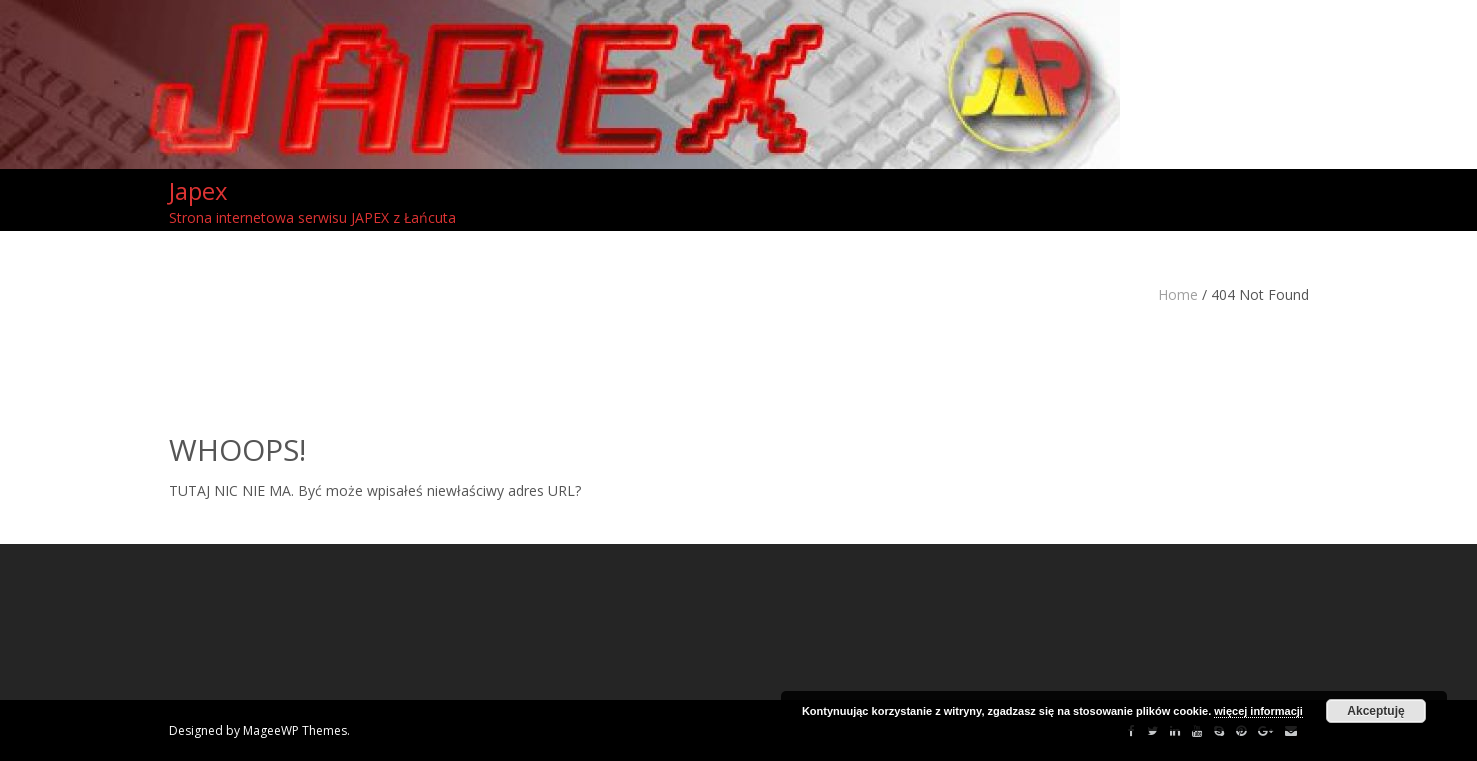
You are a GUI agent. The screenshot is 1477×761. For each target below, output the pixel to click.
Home (1178, 294)
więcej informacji (1258, 711)
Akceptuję (1375, 711)
